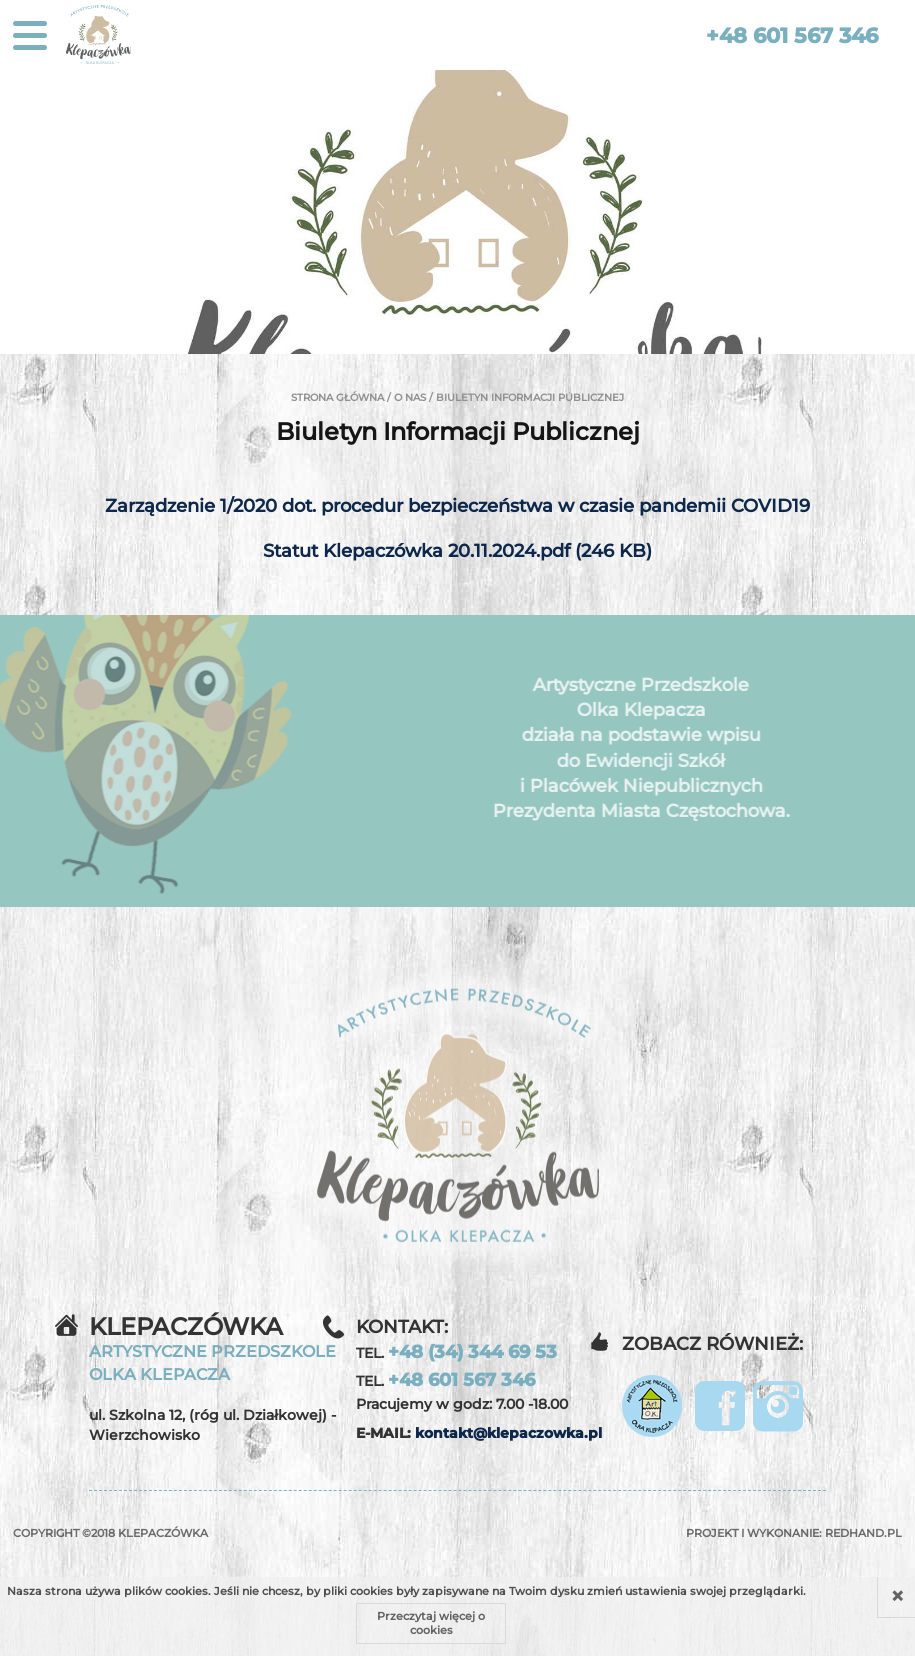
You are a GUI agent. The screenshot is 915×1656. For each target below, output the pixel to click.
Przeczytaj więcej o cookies (431, 1623)
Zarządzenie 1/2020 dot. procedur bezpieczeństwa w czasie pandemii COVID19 (457, 506)
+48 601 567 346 (792, 35)
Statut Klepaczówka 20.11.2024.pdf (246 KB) (457, 551)
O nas (410, 397)
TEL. (456, 1352)
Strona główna (337, 397)
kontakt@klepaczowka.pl (508, 1433)
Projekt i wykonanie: (794, 1533)
